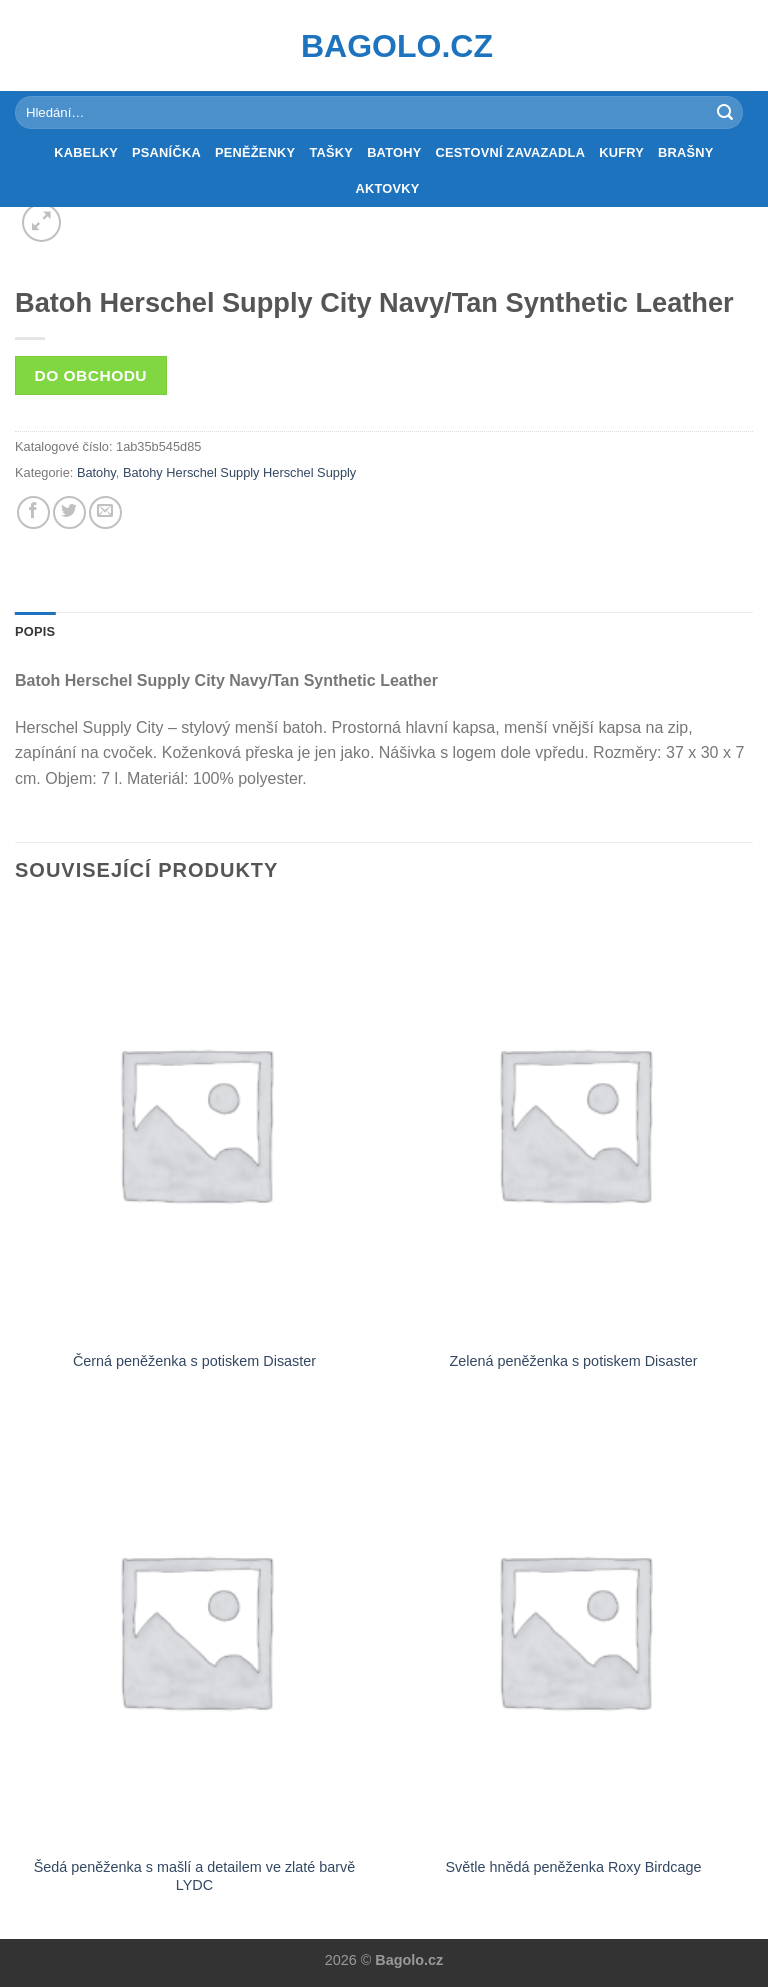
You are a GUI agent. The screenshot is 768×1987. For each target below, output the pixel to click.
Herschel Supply (309, 472)
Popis (35, 631)
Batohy (394, 152)
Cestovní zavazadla (511, 152)
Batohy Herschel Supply (191, 472)
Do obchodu (91, 375)
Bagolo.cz (384, 46)
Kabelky (86, 152)
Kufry (621, 152)
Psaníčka (166, 152)
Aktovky (387, 188)
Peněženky (255, 152)
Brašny (686, 152)
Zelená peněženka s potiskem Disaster (574, 1361)
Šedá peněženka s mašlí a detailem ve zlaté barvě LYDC (195, 1876)
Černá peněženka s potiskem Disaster (194, 1361)
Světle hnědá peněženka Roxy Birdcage (573, 1867)
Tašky (331, 152)
